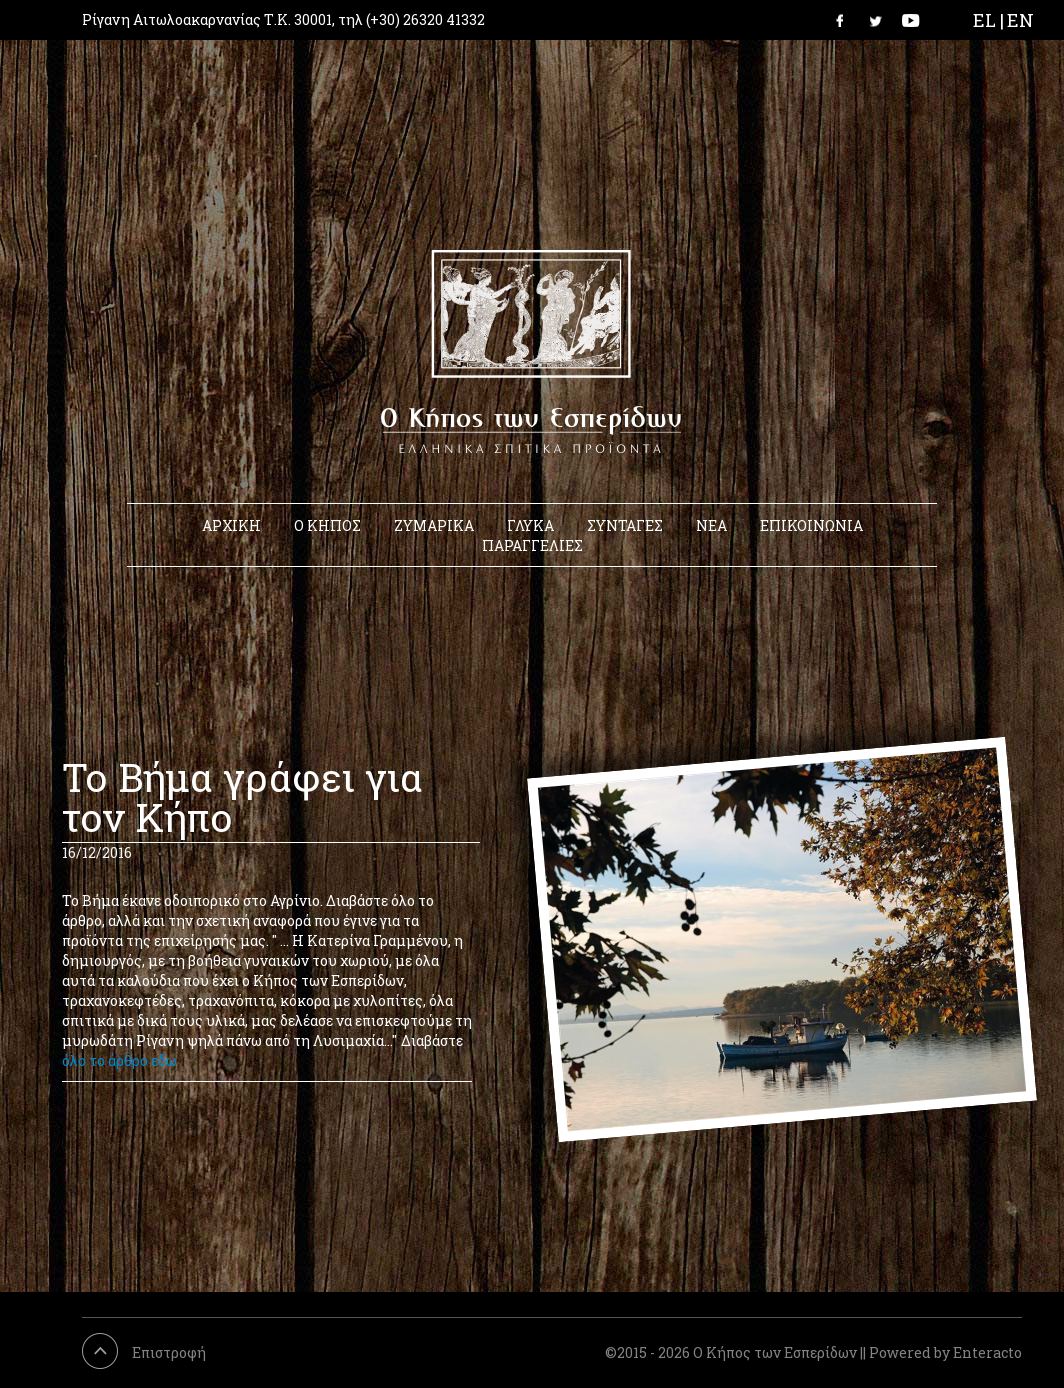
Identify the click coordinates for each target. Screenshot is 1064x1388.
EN (1020, 20)
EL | (988, 20)
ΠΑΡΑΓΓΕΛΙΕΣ (532, 545)
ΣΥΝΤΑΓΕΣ (625, 525)
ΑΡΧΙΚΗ (231, 525)
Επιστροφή (169, 1352)
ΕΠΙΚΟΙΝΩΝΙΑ (811, 525)
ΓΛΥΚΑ (530, 525)
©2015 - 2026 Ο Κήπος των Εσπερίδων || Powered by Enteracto (813, 1352)
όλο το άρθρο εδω (119, 1060)
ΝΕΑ (711, 525)
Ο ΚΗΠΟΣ (327, 525)
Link (846, 20)
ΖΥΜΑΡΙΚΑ (434, 525)
